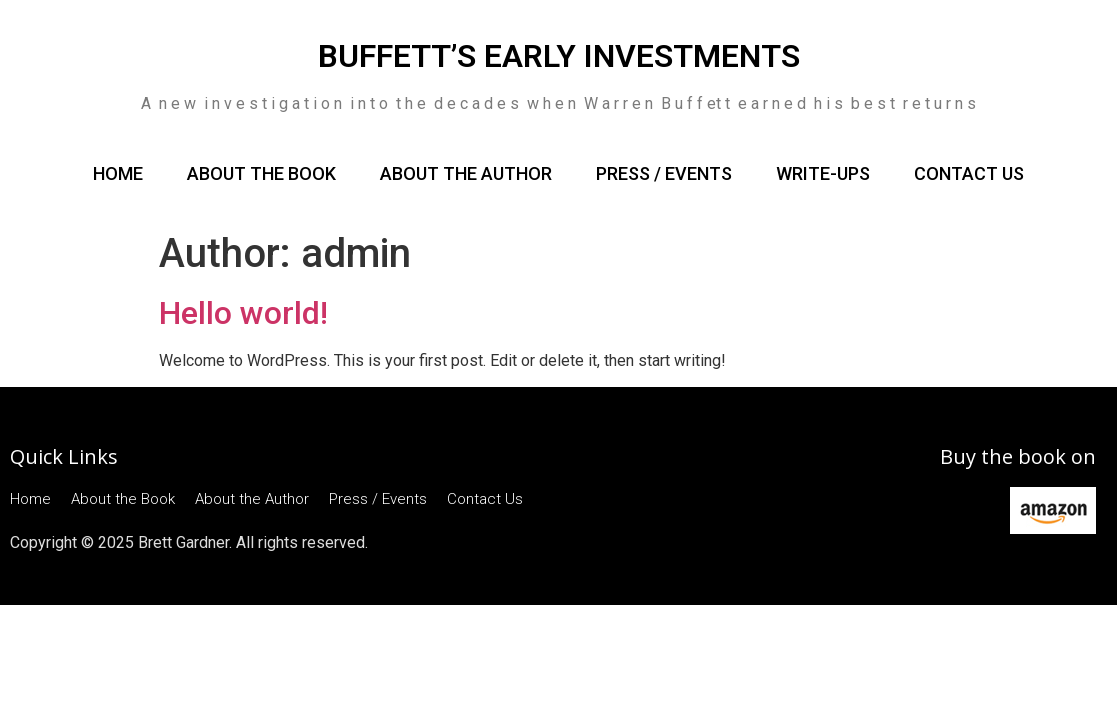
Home (118, 173)
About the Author (466, 173)
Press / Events (664, 173)
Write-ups (823, 173)
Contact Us (969, 173)
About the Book (261, 173)
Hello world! (243, 313)
